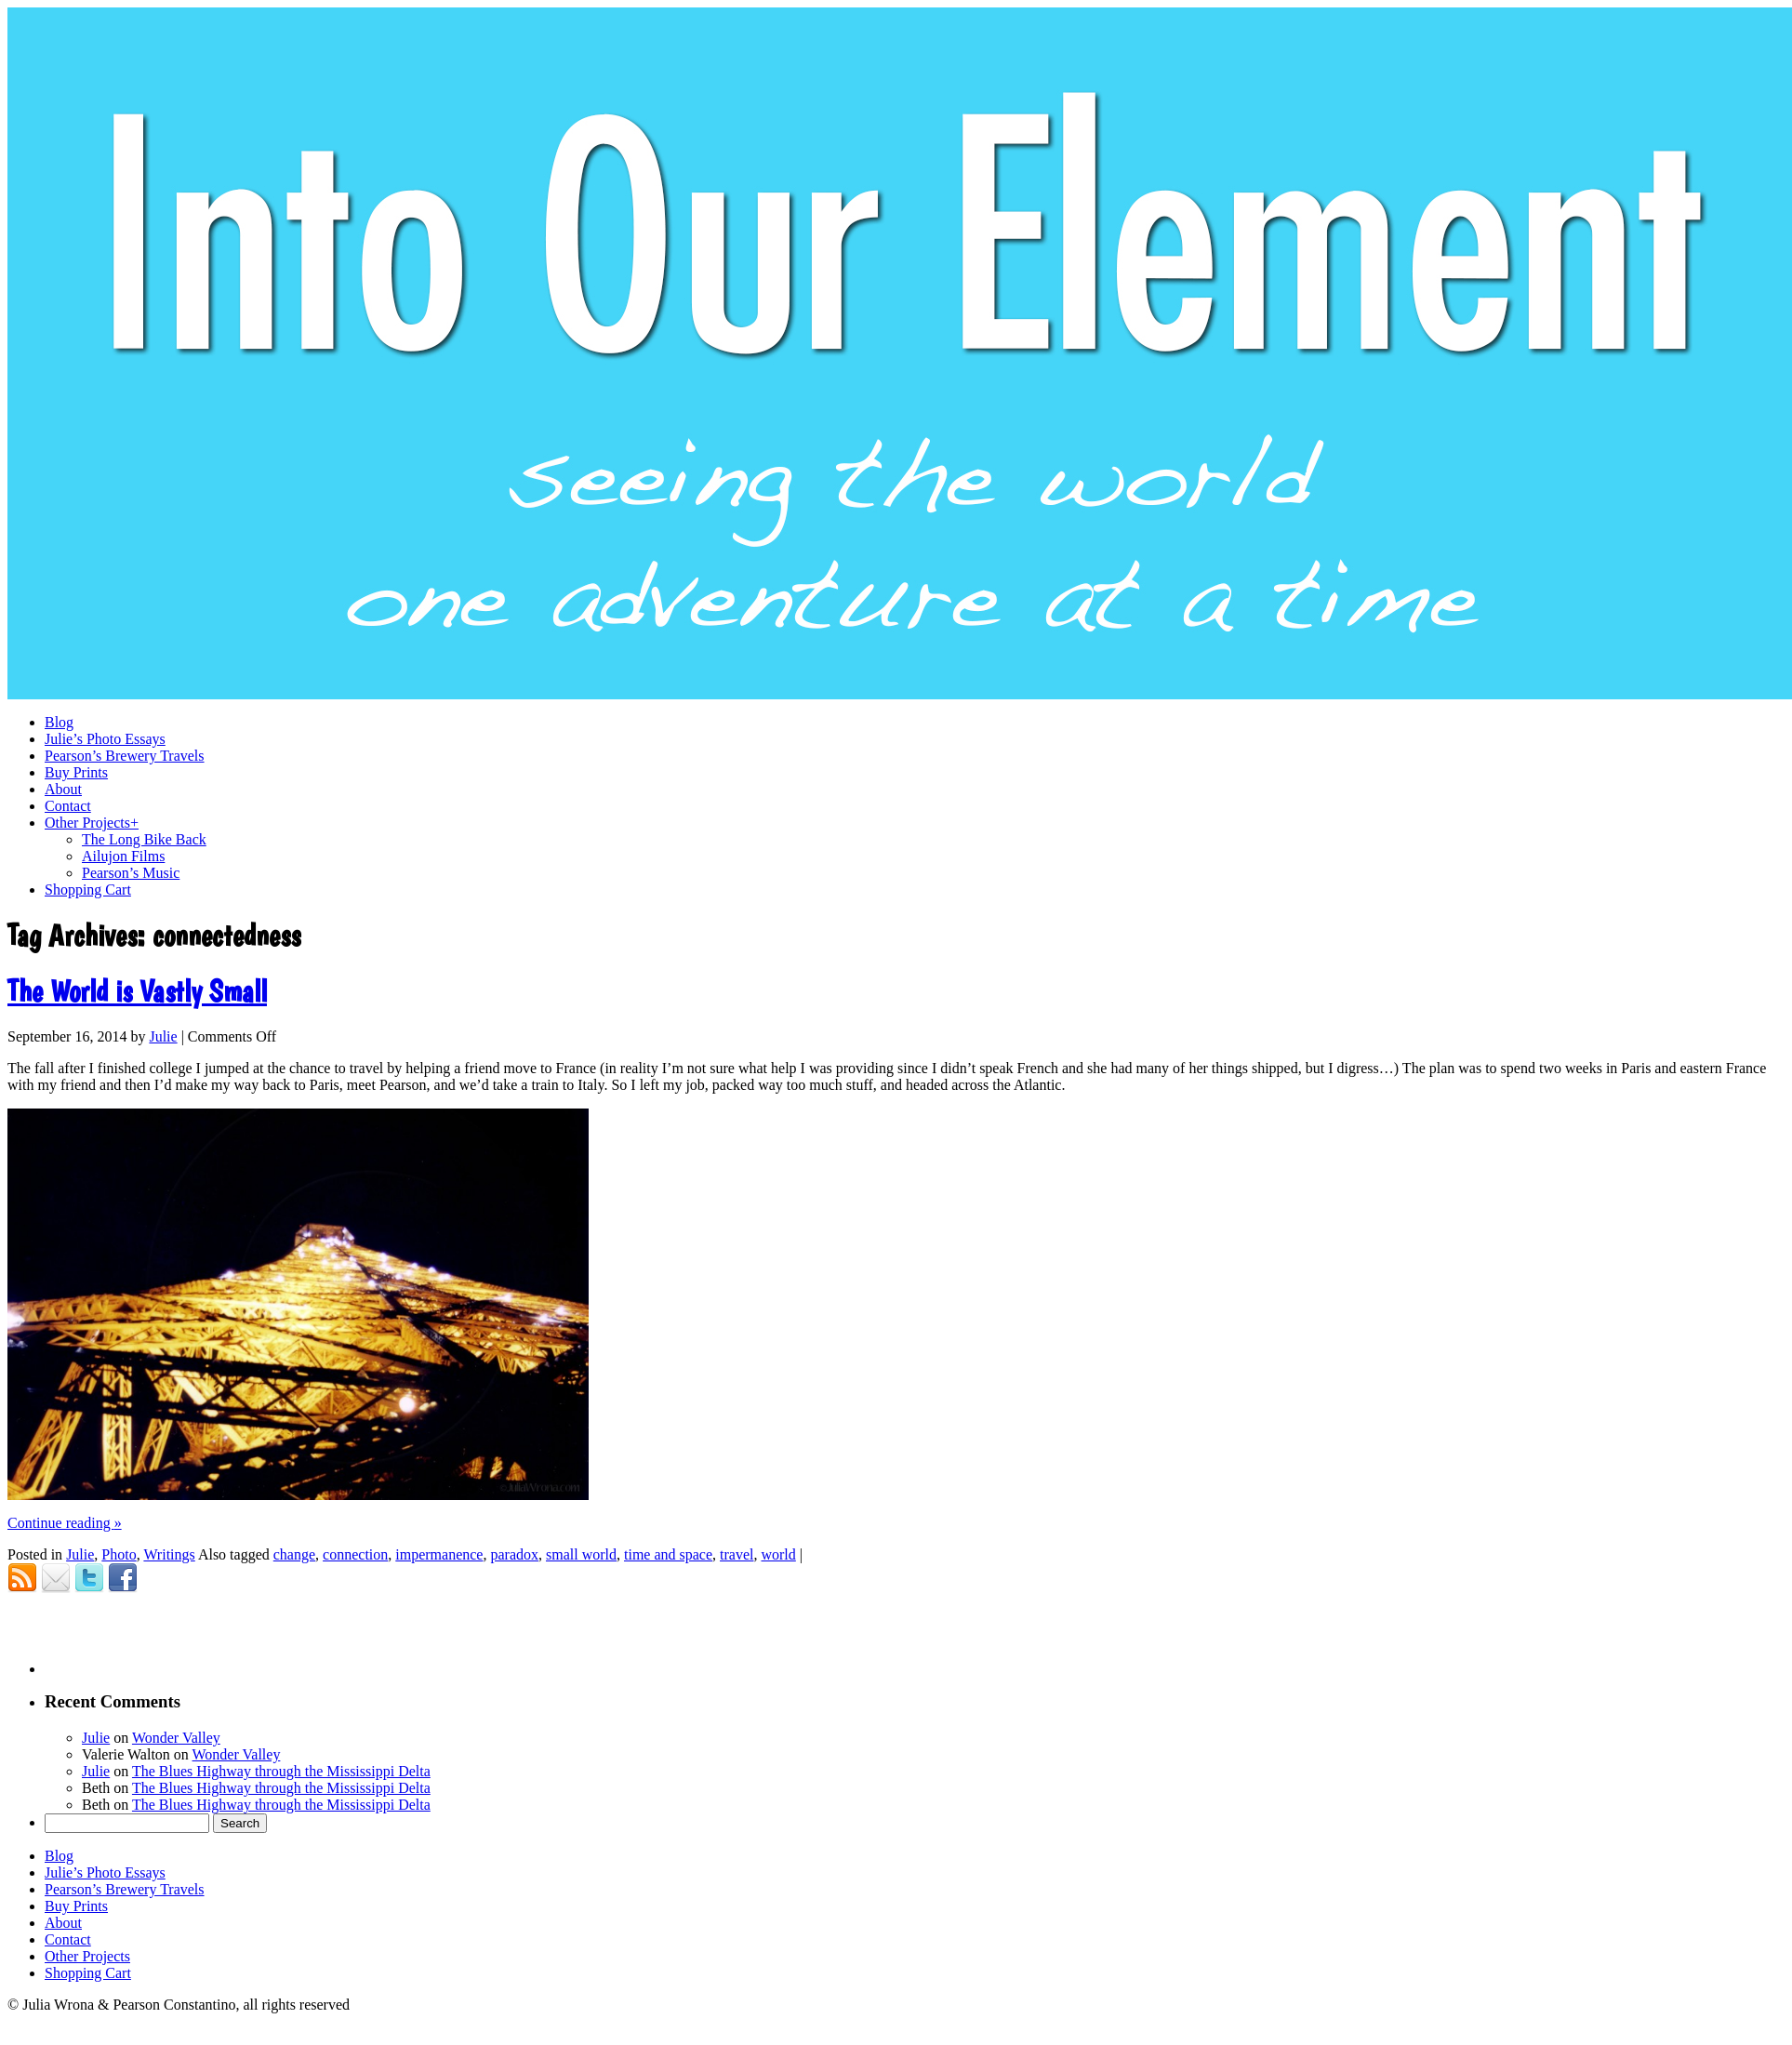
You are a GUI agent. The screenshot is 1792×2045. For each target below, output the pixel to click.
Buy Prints (76, 1906)
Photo (118, 1554)
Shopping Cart (88, 1973)
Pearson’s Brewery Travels (125, 1889)
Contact (68, 1939)
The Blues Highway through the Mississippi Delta (281, 1771)
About (63, 1923)
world (778, 1554)
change (294, 1554)
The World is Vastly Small (137, 991)
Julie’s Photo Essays (105, 1872)
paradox (514, 1554)
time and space (668, 1554)
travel (736, 1554)
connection (355, 1554)
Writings (168, 1554)
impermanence (439, 1554)
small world (581, 1554)
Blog (59, 1856)
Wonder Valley (176, 1738)
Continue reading (64, 1523)
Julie (163, 1036)
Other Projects (87, 1956)
